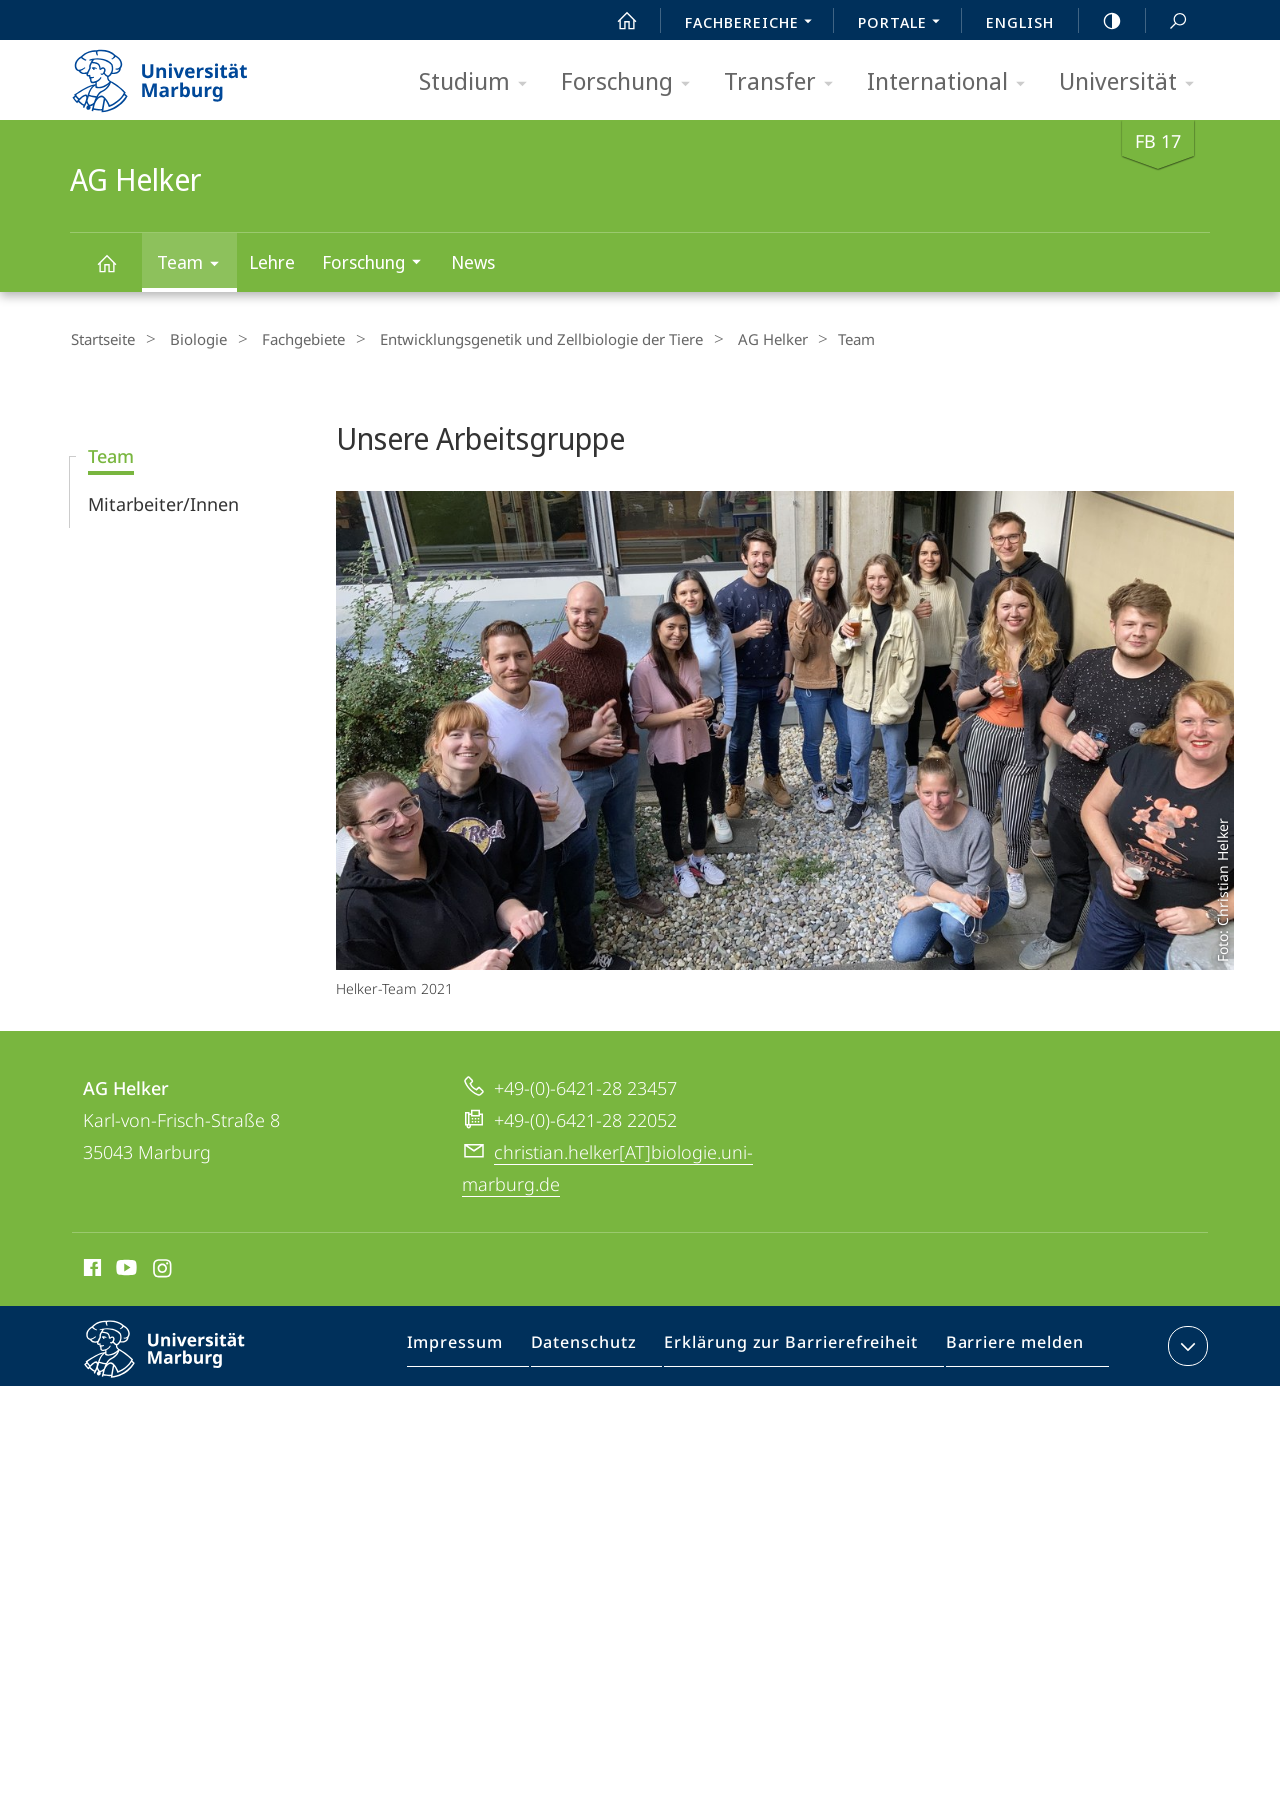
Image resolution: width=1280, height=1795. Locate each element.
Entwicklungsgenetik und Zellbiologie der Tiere (513, 339)
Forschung (632, 82)
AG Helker (118, 272)
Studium (479, 82)
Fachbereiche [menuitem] (754, 24)
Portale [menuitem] (904, 24)
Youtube (124, 1269)
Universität (1133, 82)
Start (616, 21)
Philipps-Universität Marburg (182, 1363)
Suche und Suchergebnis (1167, 21)
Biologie (188, 339)
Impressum (479, 1348)
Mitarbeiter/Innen (163, 502)
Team (194, 265)
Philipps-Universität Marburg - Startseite (177, 74)
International (952, 82)
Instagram (163, 1269)
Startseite (102, 339)
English (1020, 22)
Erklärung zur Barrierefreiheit (797, 1348)
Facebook (90, 1269)
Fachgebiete (284, 339)
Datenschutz (601, 1348)
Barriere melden (1007, 1348)
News (473, 262)
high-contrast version (1101, 21)
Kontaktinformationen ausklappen (1185, 1344)
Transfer (785, 82)
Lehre (272, 262)
